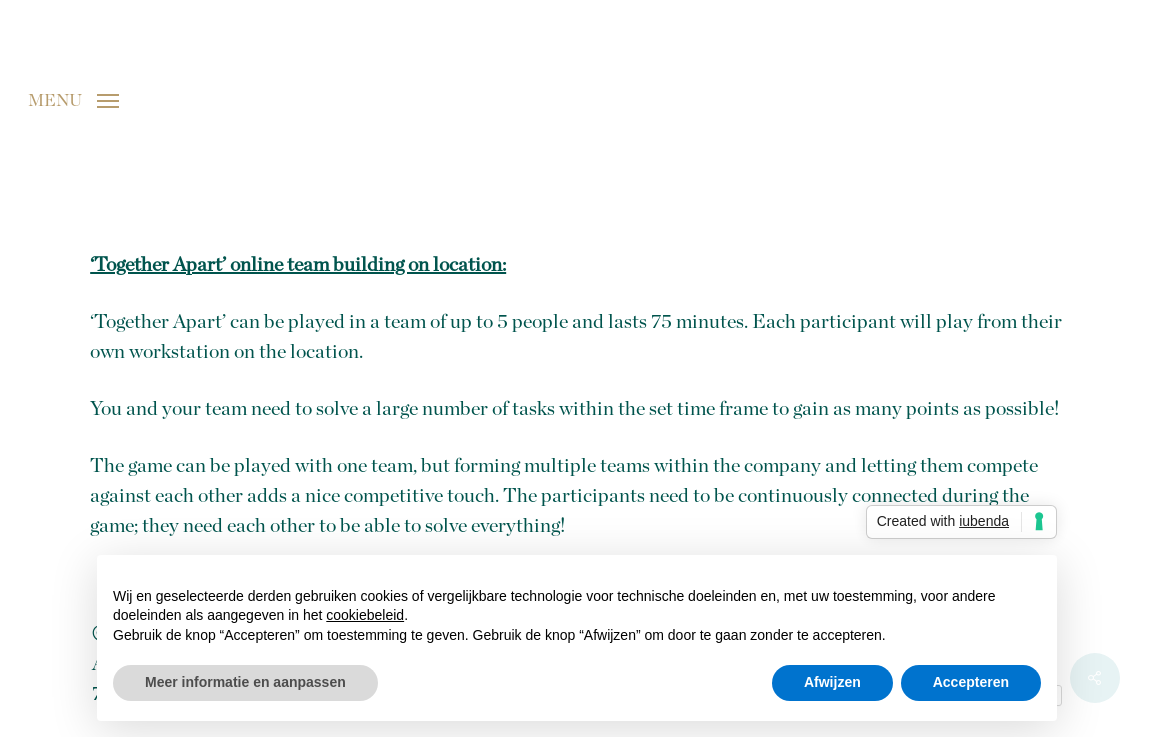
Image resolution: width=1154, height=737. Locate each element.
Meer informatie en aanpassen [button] (245, 682)
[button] (73, 100)
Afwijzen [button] (832, 682)
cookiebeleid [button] (365, 615)
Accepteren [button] (971, 682)
